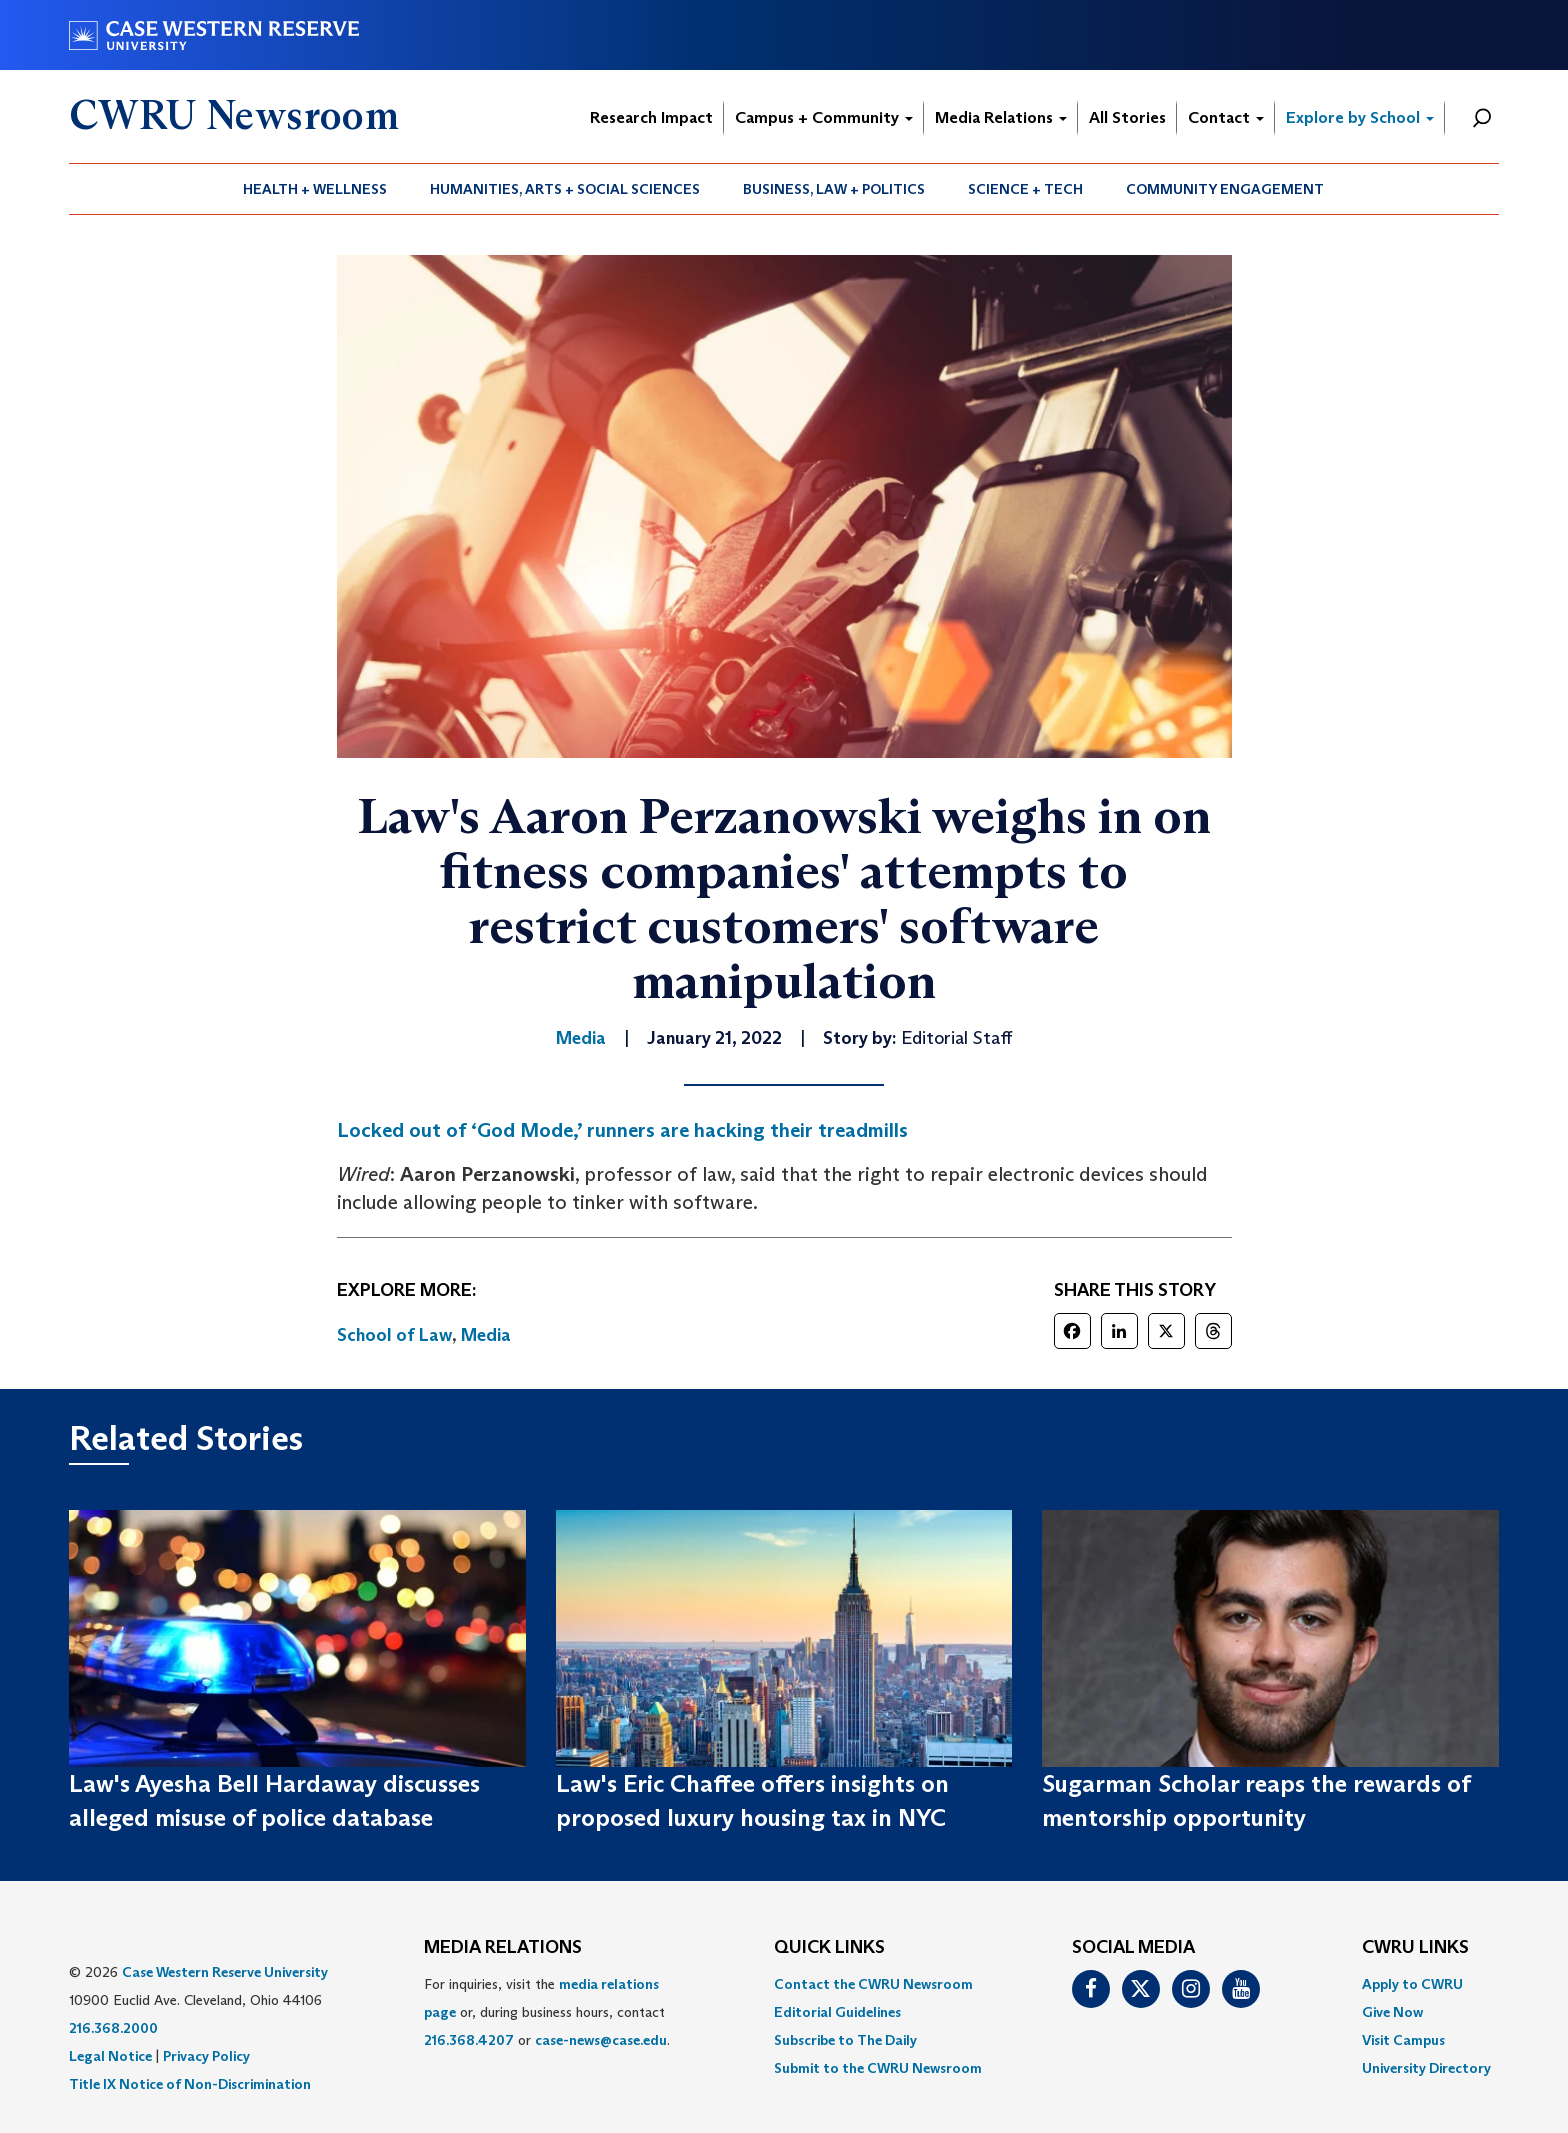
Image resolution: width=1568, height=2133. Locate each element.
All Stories (1127, 117)
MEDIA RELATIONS (503, 1948)
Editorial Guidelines (837, 2012)
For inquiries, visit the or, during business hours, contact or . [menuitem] (547, 2012)
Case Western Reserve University (225, 1972)
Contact (1226, 117)
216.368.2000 (113, 2028)
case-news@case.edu (601, 2040)
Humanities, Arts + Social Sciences (565, 189)
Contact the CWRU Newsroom (873, 1984)
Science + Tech (1025, 189)
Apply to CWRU (1412, 1984)
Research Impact (651, 117)
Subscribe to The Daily (845, 2040)
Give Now (1392, 2012)
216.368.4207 (469, 2040)
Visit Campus (1403, 2040)
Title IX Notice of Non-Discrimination (190, 2084)
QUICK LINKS (829, 1948)
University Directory (1426, 2068)
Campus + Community (824, 117)
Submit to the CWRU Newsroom (878, 2068)
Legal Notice (110, 2056)
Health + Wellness (315, 189)
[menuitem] (315, 189)
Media (486, 1335)
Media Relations (1001, 117)
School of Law (394, 1335)
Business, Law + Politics (834, 189)
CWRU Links (1415, 1948)
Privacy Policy (206, 2056)
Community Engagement (1225, 189)
